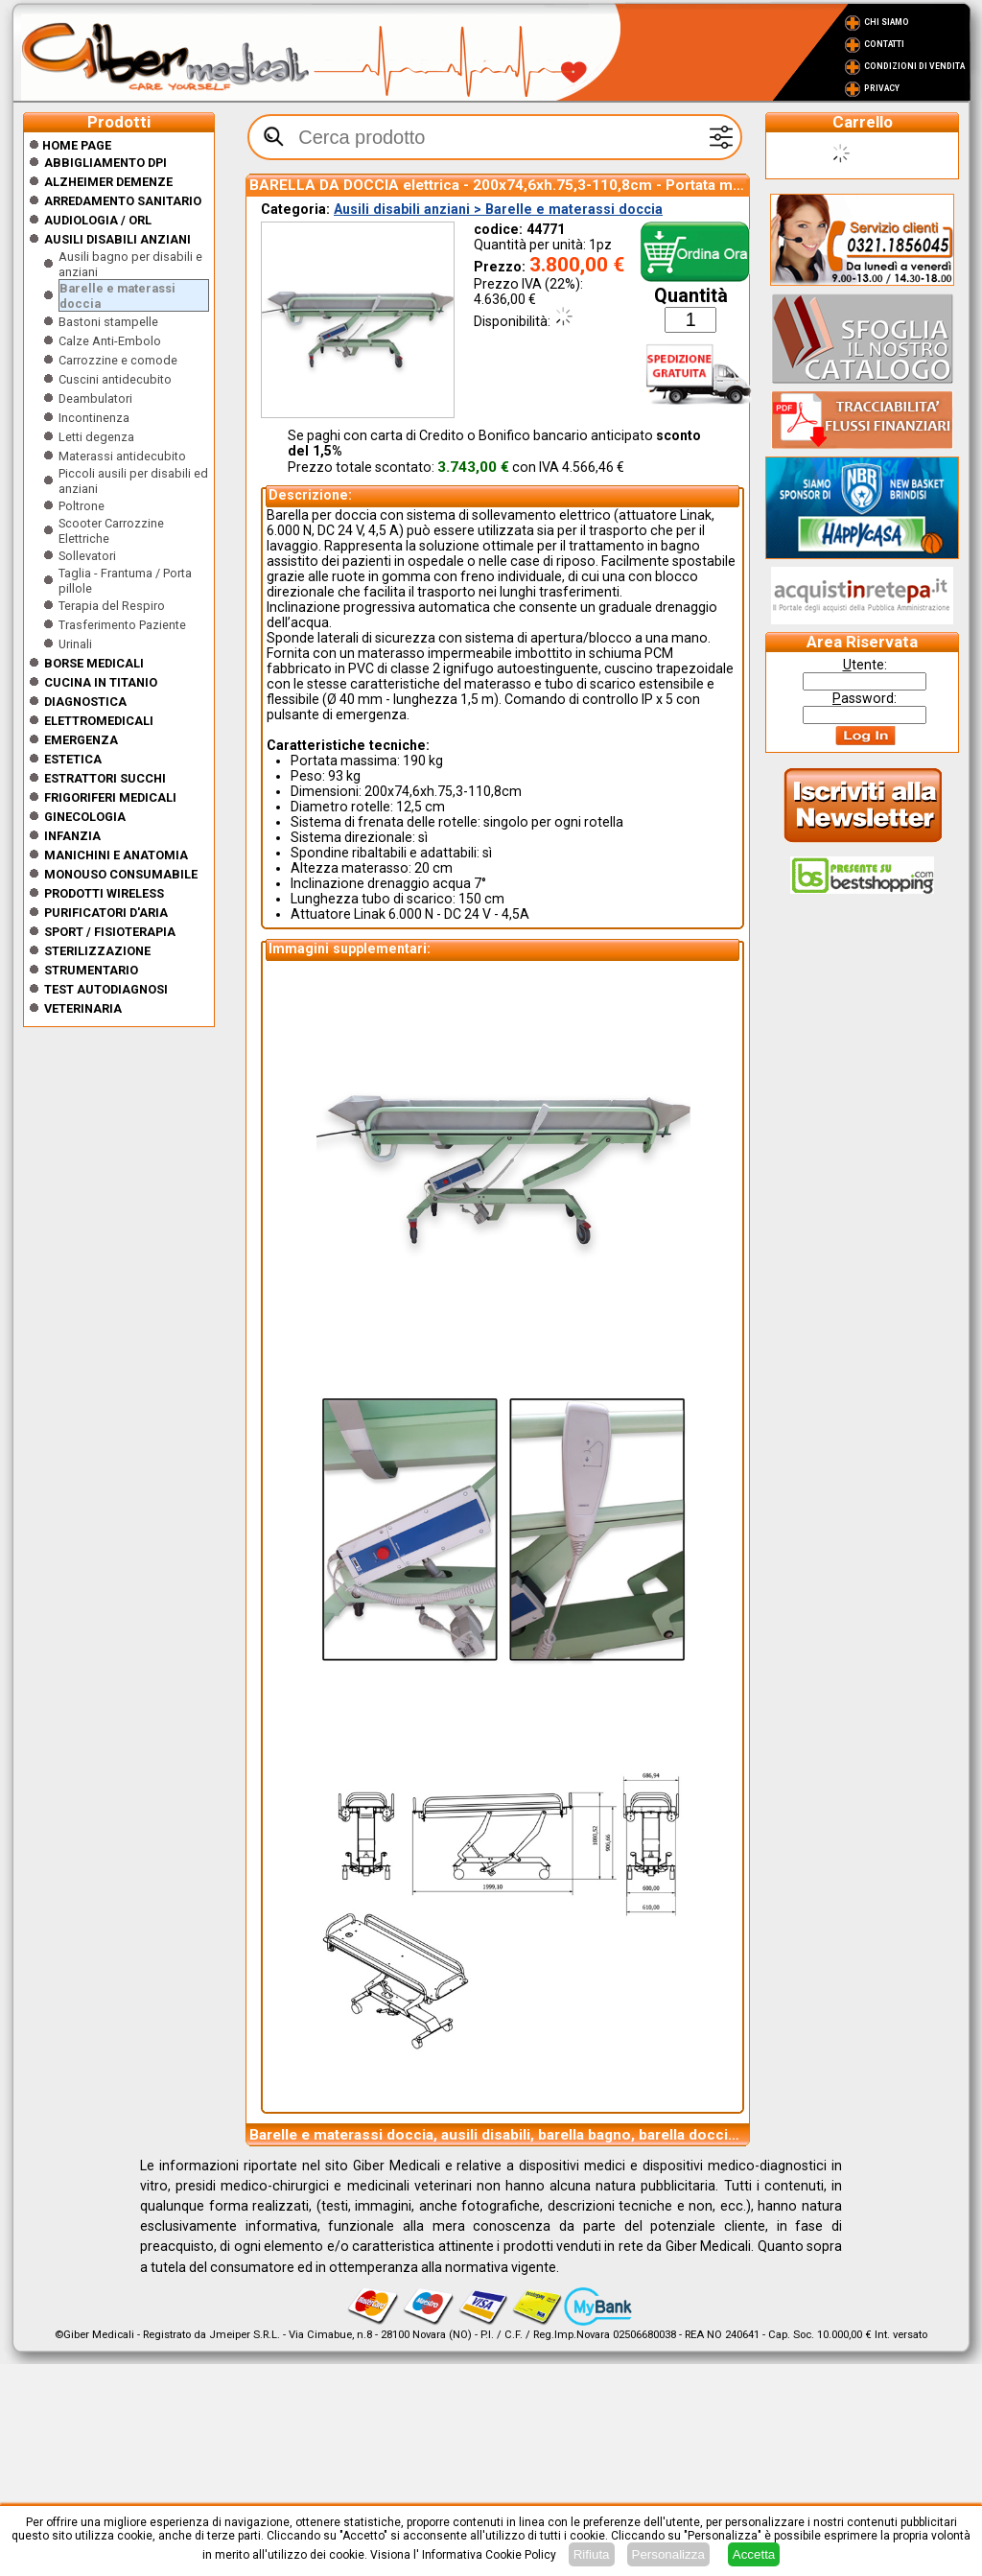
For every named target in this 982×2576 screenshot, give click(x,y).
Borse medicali (94, 663)
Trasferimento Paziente (122, 625)
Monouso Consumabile (121, 874)
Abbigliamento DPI (105, 162)
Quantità (691, 296)
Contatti (884, 44)
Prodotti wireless (104, 893)
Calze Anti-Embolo (109, 341)
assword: (864, 698)
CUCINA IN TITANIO (100, 682)
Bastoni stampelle (108, 322)
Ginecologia (85, 816)
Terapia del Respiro (111, 605)
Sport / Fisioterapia (109, 932)
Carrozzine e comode (117, 360)
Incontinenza (93, 417)
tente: (865, 664)
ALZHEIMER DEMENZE (108, 182)
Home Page (70, 145)
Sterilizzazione (97, 951)
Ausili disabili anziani (117, 239)
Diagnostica (85, 701)
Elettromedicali (98, 721)
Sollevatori (87, 556)
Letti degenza (96, 437)
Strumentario (91, 970)
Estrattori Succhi (105, 778)
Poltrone (81, 506)
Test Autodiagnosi (106, 989)
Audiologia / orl (98, 220)
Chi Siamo (886, 22)
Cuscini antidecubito (115, 379)
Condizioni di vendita (914, 66)
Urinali (75, 644)
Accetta (754, 2554)
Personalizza (668, 2554)
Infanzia (72, 836)
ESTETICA (73, 759)
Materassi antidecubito (122, 456)
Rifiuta (591, 2554)
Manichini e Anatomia (116, 855)
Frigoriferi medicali (110, 797)
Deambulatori (95, 398)
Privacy (882, 88)
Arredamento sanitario (122, 201)
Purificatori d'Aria (106, 912)
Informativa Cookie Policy (489, 2555)
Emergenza (81, 740)
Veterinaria (83, 1008)
